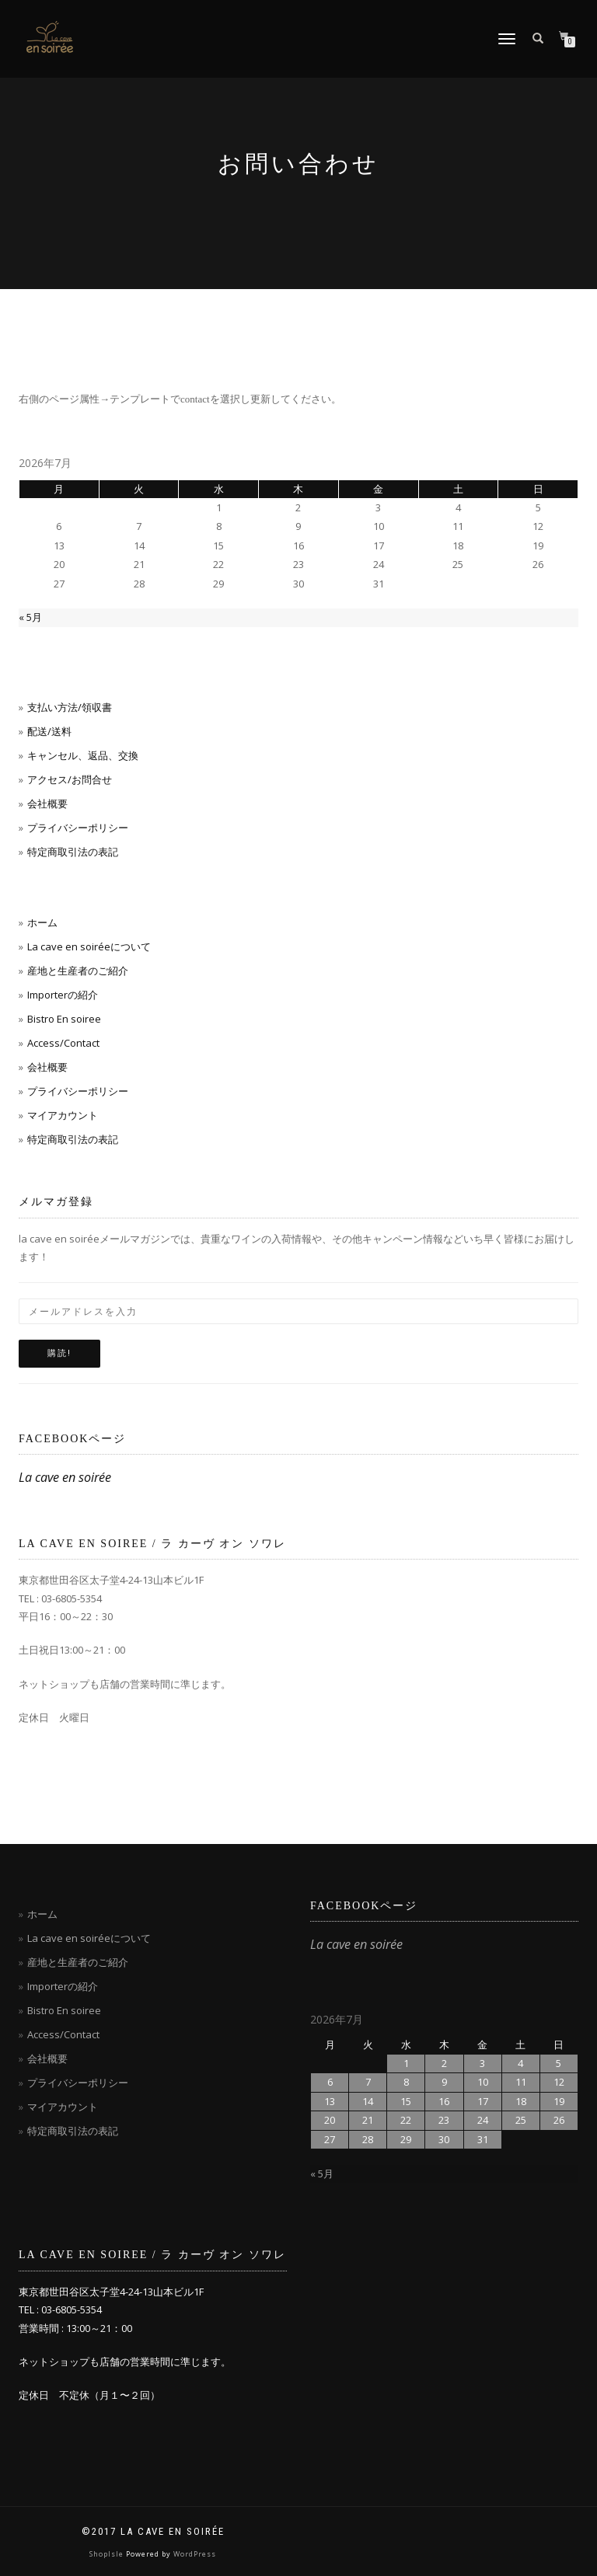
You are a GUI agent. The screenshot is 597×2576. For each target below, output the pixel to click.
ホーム (42, 922)
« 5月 (30, 617)
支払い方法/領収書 (69, 707)
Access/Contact (63, 1043)
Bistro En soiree (64, 1019)
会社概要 (47, 803)
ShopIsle (107, 2554)
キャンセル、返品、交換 (82, 755)
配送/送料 (49, 731)
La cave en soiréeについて (89, 946)
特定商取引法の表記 (72, 852)
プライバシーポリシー (77, 828)
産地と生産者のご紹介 (77, 971)
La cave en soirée (65, 1477)
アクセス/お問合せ (69, 779)
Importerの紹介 (62, 995)
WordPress (194, 2554)
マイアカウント (62, 1115)
